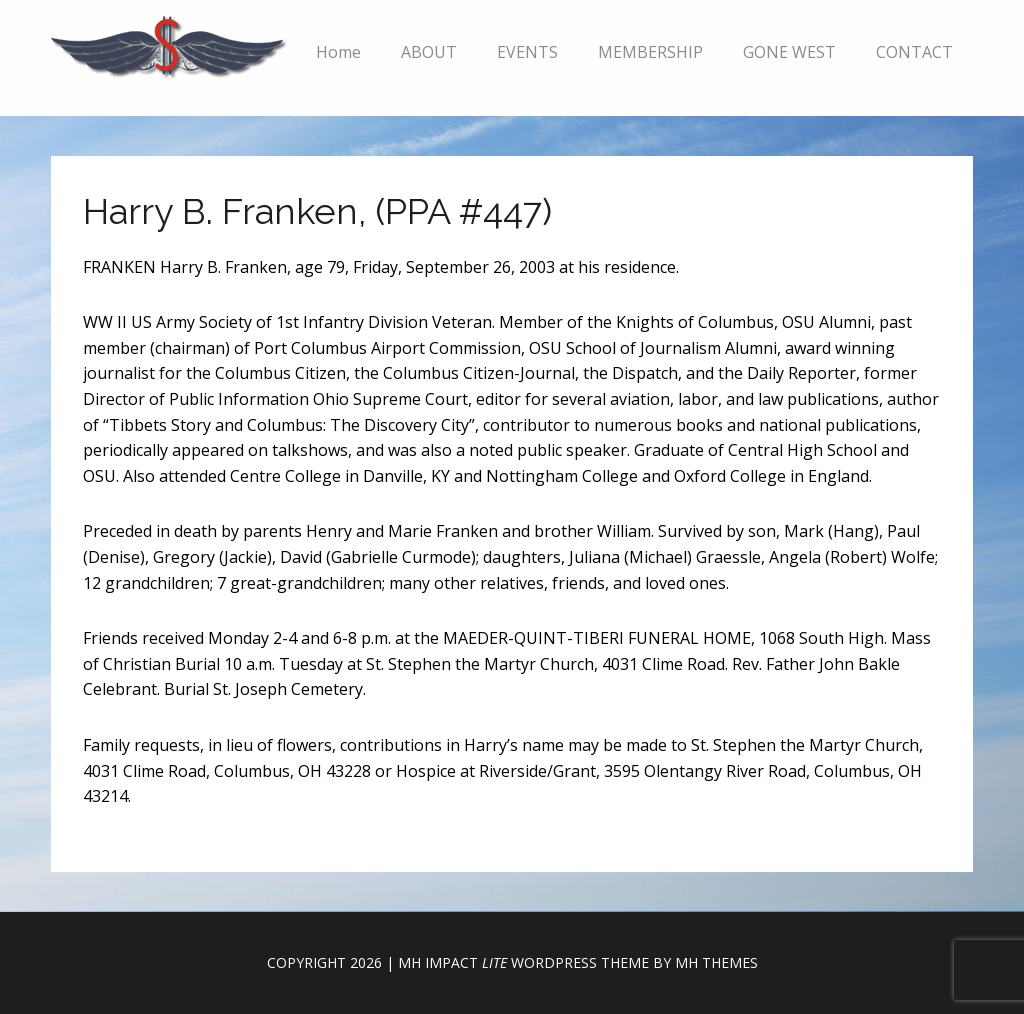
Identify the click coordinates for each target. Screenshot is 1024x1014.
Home (338, 52)
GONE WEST (789, 52)
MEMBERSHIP (650, 52)
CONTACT (914, 52)
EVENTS (527, 52)
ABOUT (429, 52)
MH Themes (716, 962)
